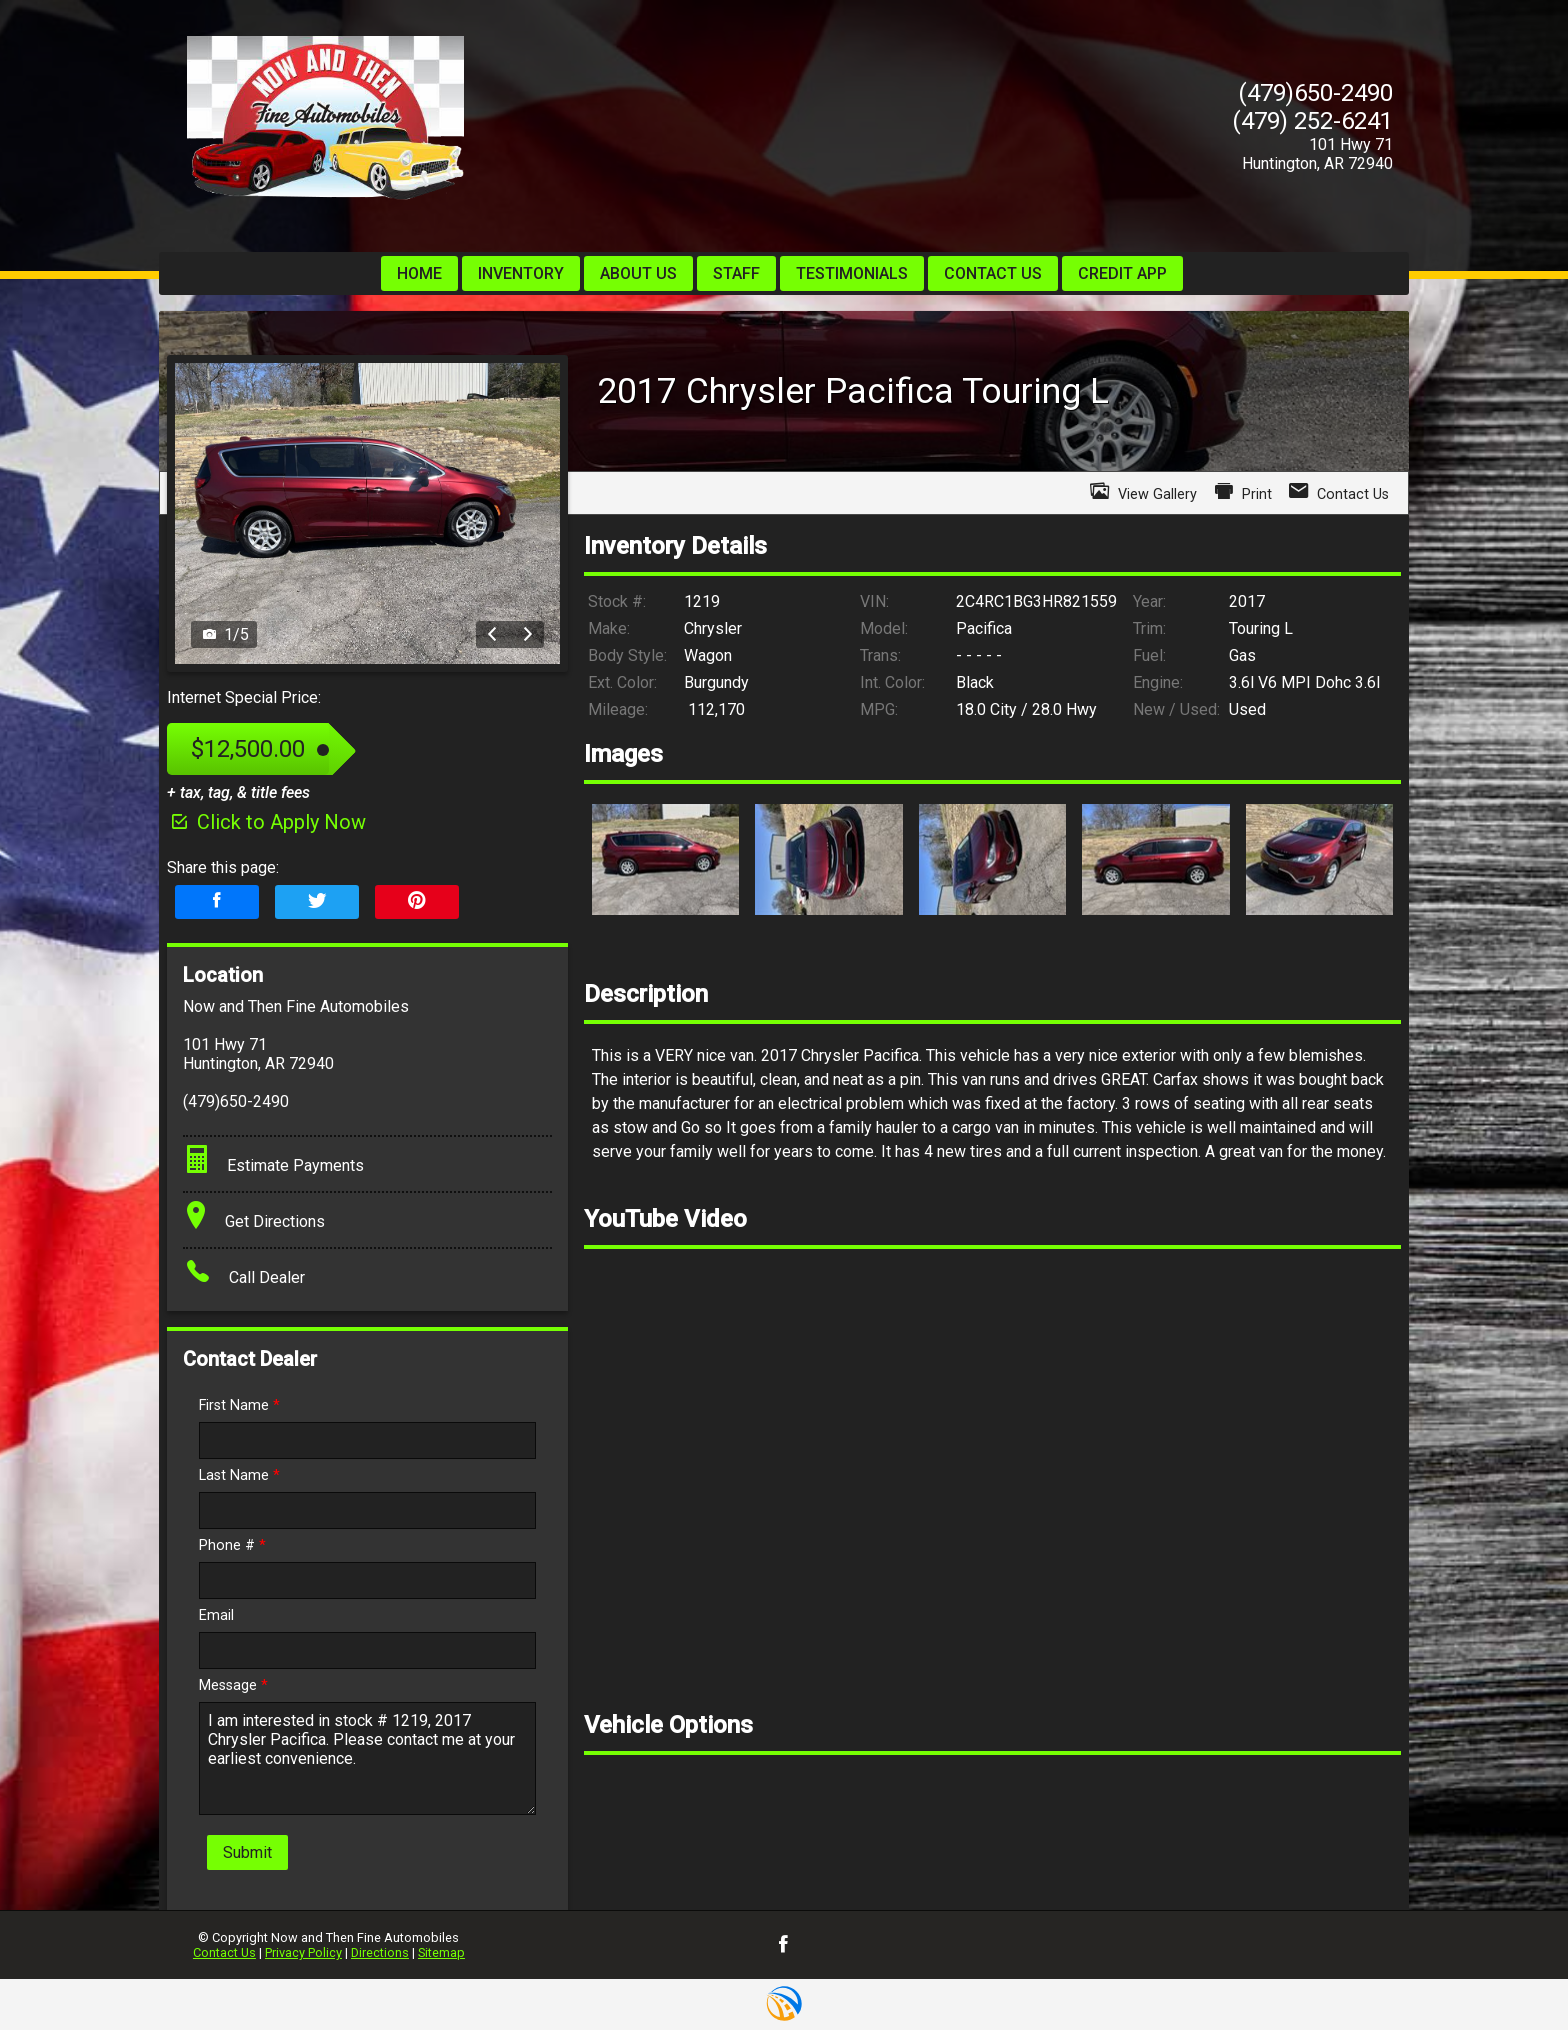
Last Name (239, 1475)
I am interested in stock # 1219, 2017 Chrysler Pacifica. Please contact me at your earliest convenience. (367, 1758)
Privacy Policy (303, 1952)
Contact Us (224, 1952)
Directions (380, 1952)
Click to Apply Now (266, 822)
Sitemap (441, 1952)
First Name (239, 1405)
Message (233, 1685)
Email (216, 1615)
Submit (247, 1852)
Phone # (232, 1545)
